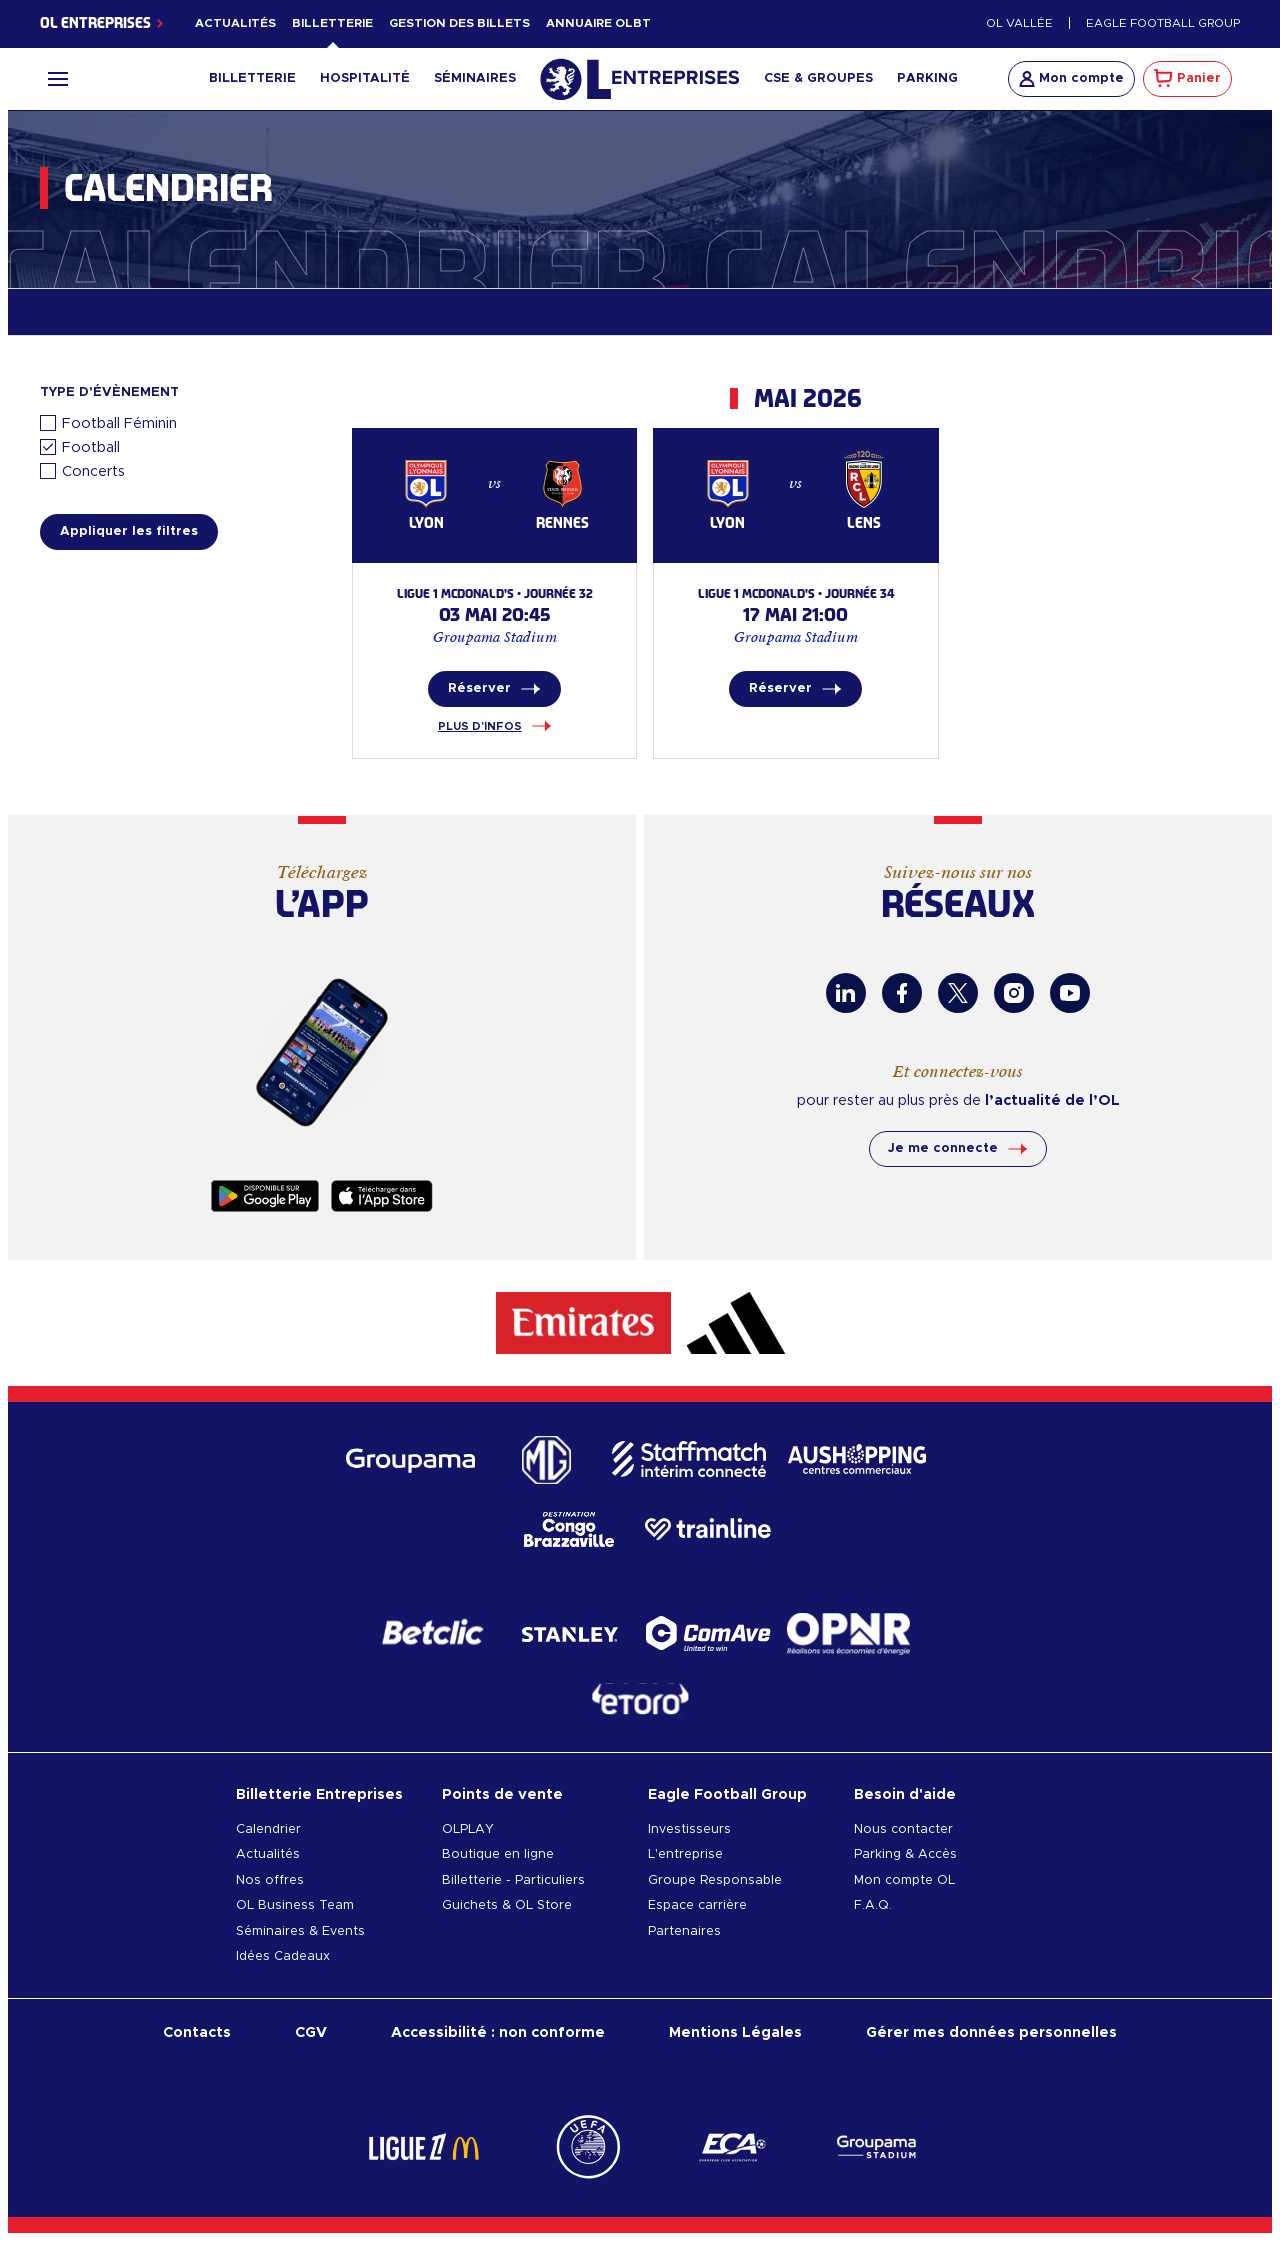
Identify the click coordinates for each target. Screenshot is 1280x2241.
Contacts (197, 2032)
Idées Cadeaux (283, 1956)
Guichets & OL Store (507, 1905)
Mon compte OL (904, 1880)
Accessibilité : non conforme (498, 2032)
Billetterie (332, 23)
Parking (927, 78)
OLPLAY (468, 1829)
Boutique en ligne (498, 1854)
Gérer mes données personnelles (991, 2032)
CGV (311, 2032)
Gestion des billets (459, 23)
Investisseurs (689, 1829)
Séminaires (475, 78)
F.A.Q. (873, 1905)
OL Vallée (1019, 23)
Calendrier (268, 1829)
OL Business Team (295, 1905)
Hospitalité (365, 78)
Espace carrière (697, 1905)
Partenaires (684, 1931)
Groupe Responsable (715, 1880)
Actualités (235, 23)
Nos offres (270, 1880)
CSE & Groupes (818, 78)
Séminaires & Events (300, 1931)
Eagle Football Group (1163, 23)
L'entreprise (685, 1854)
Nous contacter (903, 1829)
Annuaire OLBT (598, 23)
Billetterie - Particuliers (513, 1880)
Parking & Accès (905, 1854)
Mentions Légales (735, 2032)
